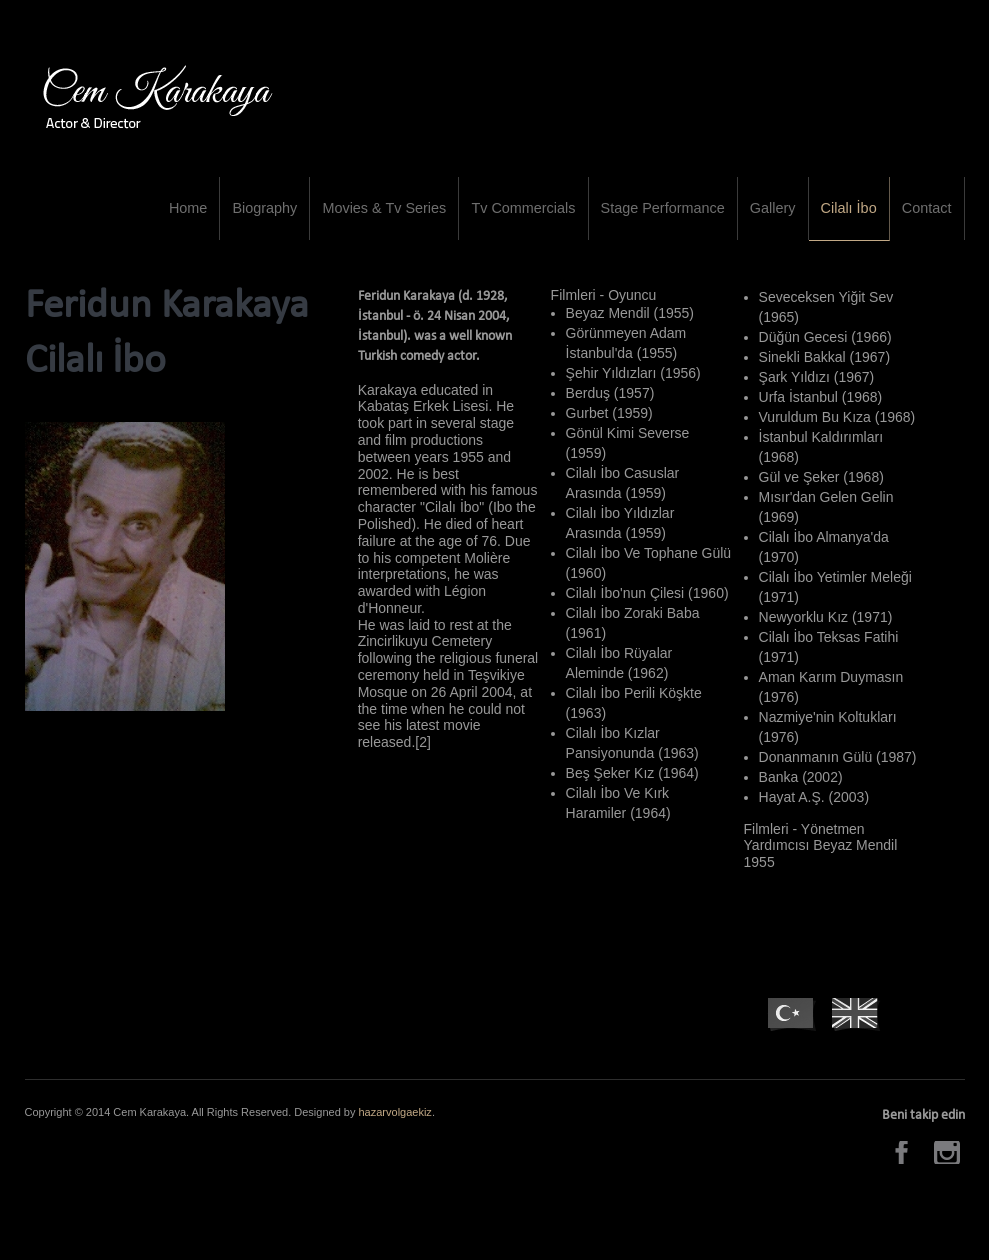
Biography (306, 217)
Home (235, 217)
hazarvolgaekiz (395, 1131)
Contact (929, 217)
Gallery (786, 217)
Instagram (949, 1171)
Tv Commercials (551, 217)
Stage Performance (683, 217)
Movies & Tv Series (419, 217)
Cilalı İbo (857, 217)
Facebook (904, 1171)
